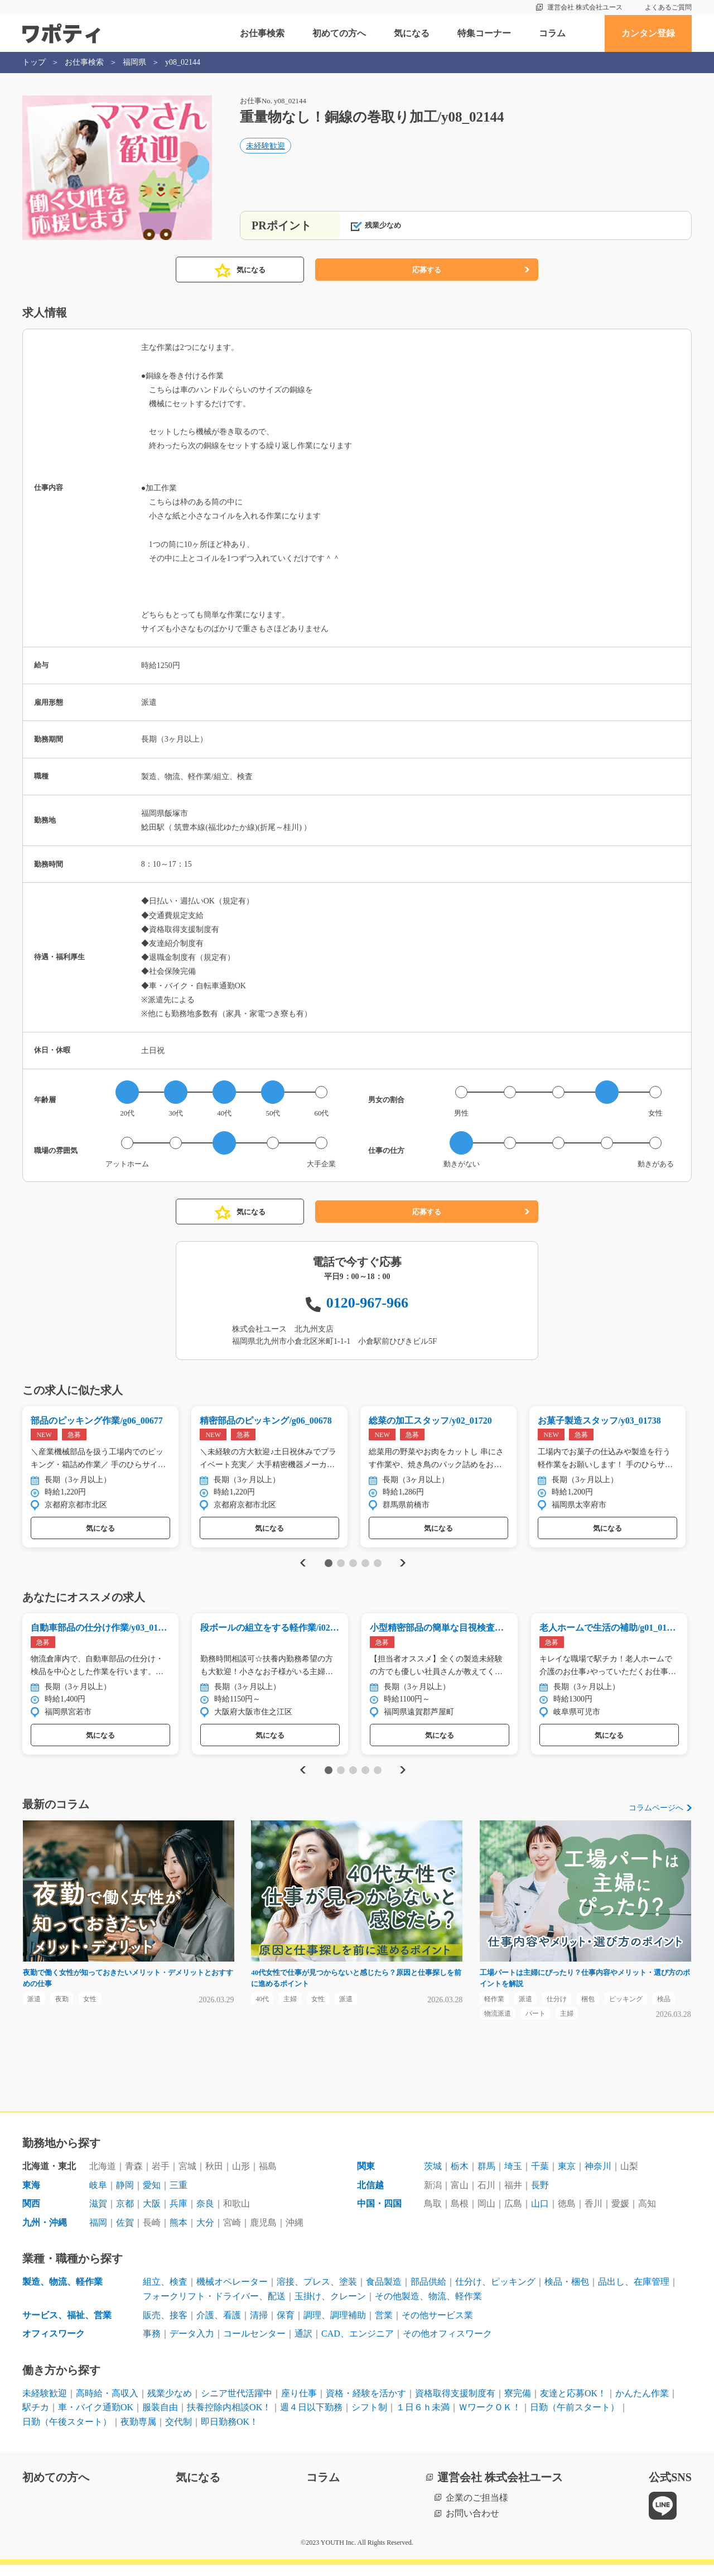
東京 (567, 2177)
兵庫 (178, 2214)
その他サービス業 (437, 2326)
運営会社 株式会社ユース (585, 7)
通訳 (303, 2344)
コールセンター (254, 2344)
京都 (125, 2214)
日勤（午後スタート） (67, 2433)
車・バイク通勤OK (95, 2419)
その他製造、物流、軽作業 (428, 2307)
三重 (178, 2196)
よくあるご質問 (668, 7)
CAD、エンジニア (357, 2344)
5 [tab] (377, 1566)
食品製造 (384, 2293)
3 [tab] (353, 1566)
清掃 (259, 2326)
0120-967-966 (367, 1303)
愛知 (152, 2196)
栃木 (460, 2177)
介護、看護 (218, 2326)
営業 (384, 2326)
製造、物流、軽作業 (62, 2293)
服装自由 (160, 2419)
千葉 (540, 2177)
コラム (552, 33)
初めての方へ (339, 33)
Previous (301, 1565)
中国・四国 (379, 2214)
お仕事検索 (262, 33)
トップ (34, 62)
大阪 (152, 2214)
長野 (540, 2196)
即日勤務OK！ (229, 2433)
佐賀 (125, 2233)
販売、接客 (165, 2326)
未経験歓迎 (265, 149)
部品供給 (428, 2293)
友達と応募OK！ (573, 2404)
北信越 (370, 2196)
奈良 (205, 2214)
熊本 (178, 2233)
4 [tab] (365, 1566)
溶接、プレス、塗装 (317, 2293)
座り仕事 (299, 2404)
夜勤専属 (138, 2433)
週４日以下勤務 (311, 2419)
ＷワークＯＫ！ (490, 2419)
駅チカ (35, 2419)
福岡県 (134, 62)
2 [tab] (340, 1566)
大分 (205, 2233)
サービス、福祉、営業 (67, 2326)
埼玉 (513, 2177)
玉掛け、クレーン (330, 2307)
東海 (31, 2196)
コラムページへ (656, 1814)
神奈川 (598, 2177)
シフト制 (369, 2419)
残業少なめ (169, 2404)
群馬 (486, 2177)
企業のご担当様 (477, 2508)
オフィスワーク (53, 2344)
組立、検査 (165, 2293)
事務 (152, 2344)
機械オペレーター (232, 2293)
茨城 (433, 2177)
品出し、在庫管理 (633, 2293)
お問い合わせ (472, 2524)
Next (402, 1565)
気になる (412, 33)
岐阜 (98, 2196)
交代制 (178, 2433)
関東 (366, 2177)
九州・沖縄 (44, 2233)
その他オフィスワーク (447, 2344)
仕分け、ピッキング (495, 2293)
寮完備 (517, 2404)
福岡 (98, 2233)
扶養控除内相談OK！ (229, 2419)
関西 (31, 2214)
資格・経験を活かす (366, 2404)
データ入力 (192, 2344)
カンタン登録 (648, 33)
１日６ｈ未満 (423, 2419)
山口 (540, 2214)
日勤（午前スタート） (574, 2419)
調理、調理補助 (334, 2326)
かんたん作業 (642, 2404)
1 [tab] (328, 1566)
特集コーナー (484, 33)
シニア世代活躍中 (236, 2404)
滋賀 (98, 2214)
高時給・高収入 (107, 2404)
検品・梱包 (566, 2293)
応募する (427, 270)
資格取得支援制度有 (455, 2404)
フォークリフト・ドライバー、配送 (214, 2307)
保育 (286, 2326)
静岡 (125, 2196)
